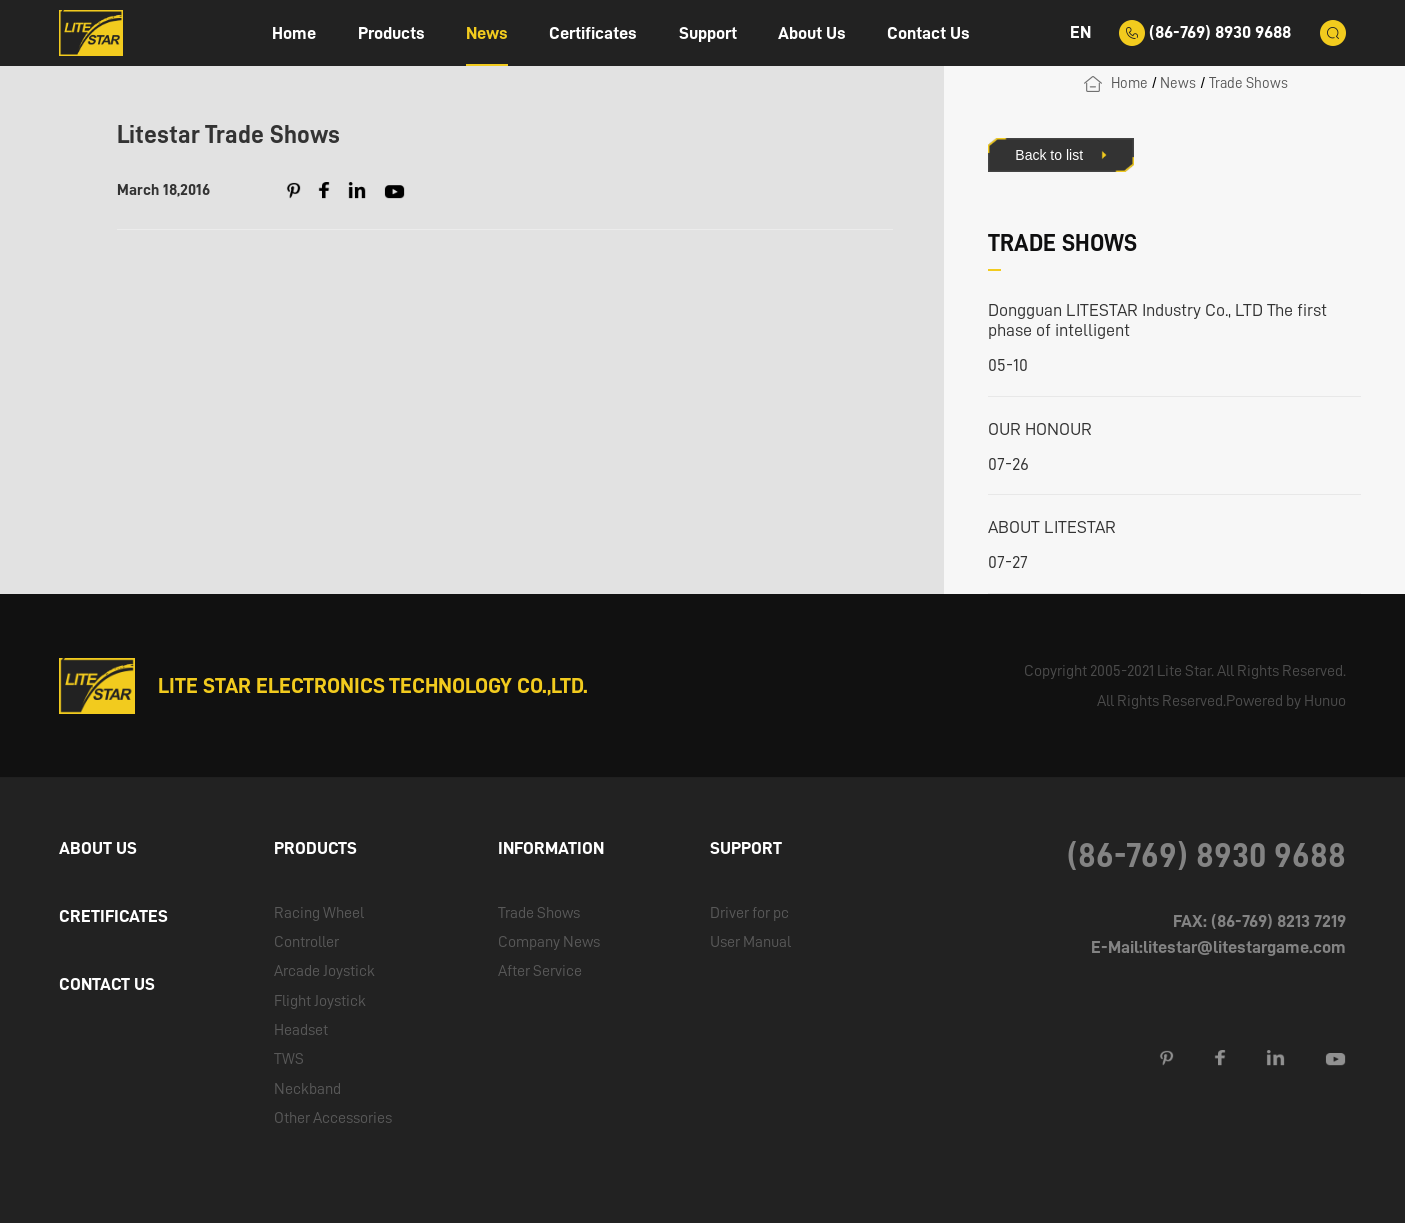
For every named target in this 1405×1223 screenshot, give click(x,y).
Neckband (307, 1088)
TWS (289, 1058)
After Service (540, 970)
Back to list (1049, 155)
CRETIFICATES (113, 916)
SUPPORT (746, 848)
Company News (549, 941)
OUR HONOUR (1040, 429)
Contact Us (928, 33)
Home (294, 33)
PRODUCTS (315, 848)
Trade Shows (1248, 83)
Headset (301, 1029)
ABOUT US (98, 848)
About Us (812, 33)
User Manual (750, 941)
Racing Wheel (319, 912)
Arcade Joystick (324, 970)
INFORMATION (551, 848)
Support (708, 33)
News (487, 33)
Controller (306, 941)
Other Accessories (333, 1117)
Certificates (593, 33)
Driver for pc (749, 912)
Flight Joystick (320, 1000)
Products (391, 33)
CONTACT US (107, 984)
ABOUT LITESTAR (1052, 527)
